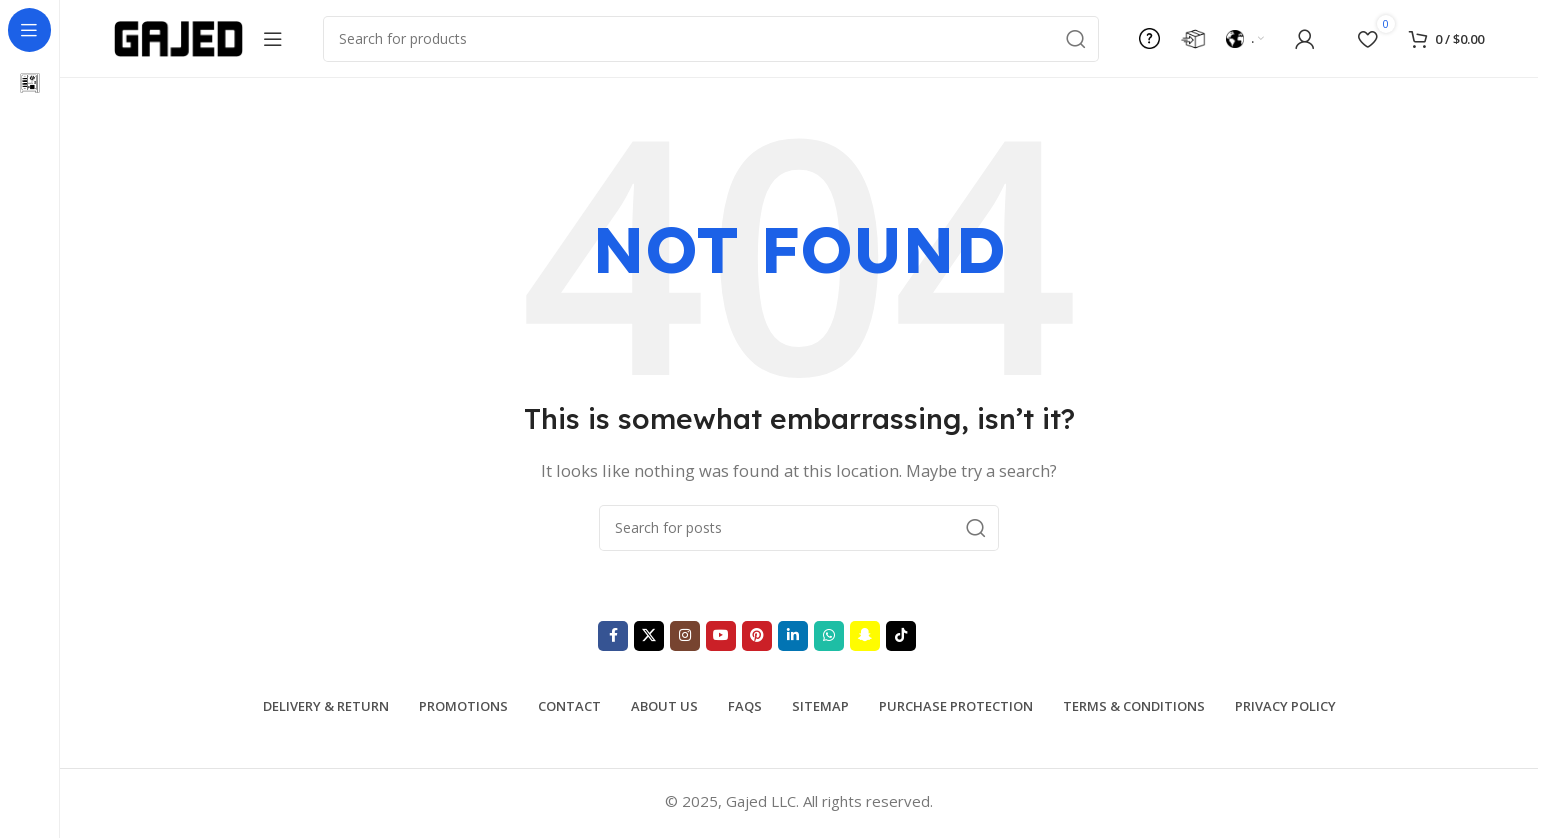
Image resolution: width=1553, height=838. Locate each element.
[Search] (711, 40)
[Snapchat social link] (865, 638)
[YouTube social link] (721, 638)
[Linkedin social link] (793, 638)
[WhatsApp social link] (829, 638)
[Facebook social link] (613, 638)
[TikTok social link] (901, 638)
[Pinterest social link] (757, 638)
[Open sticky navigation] (273, 40)
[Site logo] (178, 38)
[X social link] (649, 638)
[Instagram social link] (685, 638)
